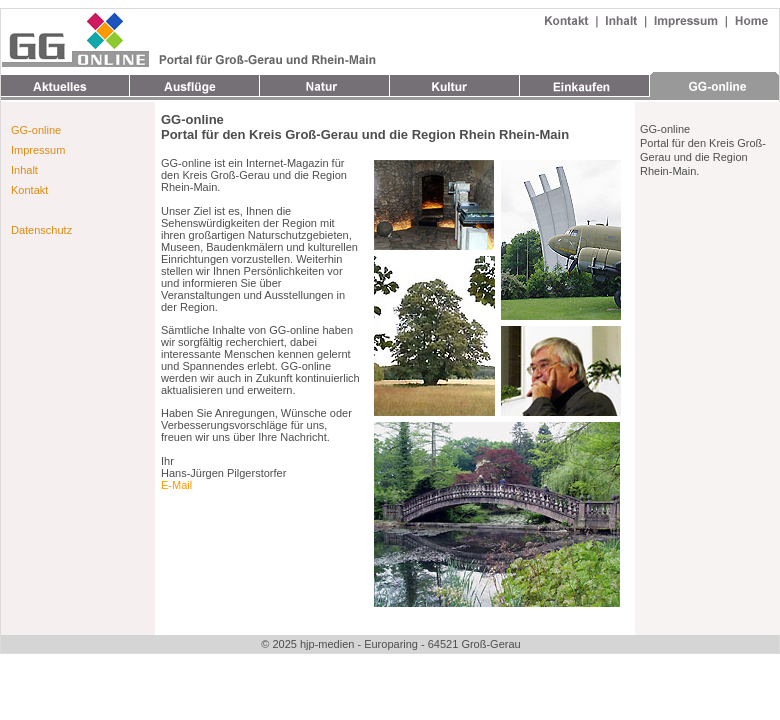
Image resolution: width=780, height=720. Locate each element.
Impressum (38, 150)
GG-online (36, 130)
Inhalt (24, 170)
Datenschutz (41, 230)
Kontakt (29, 190)
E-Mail (176, 485)
